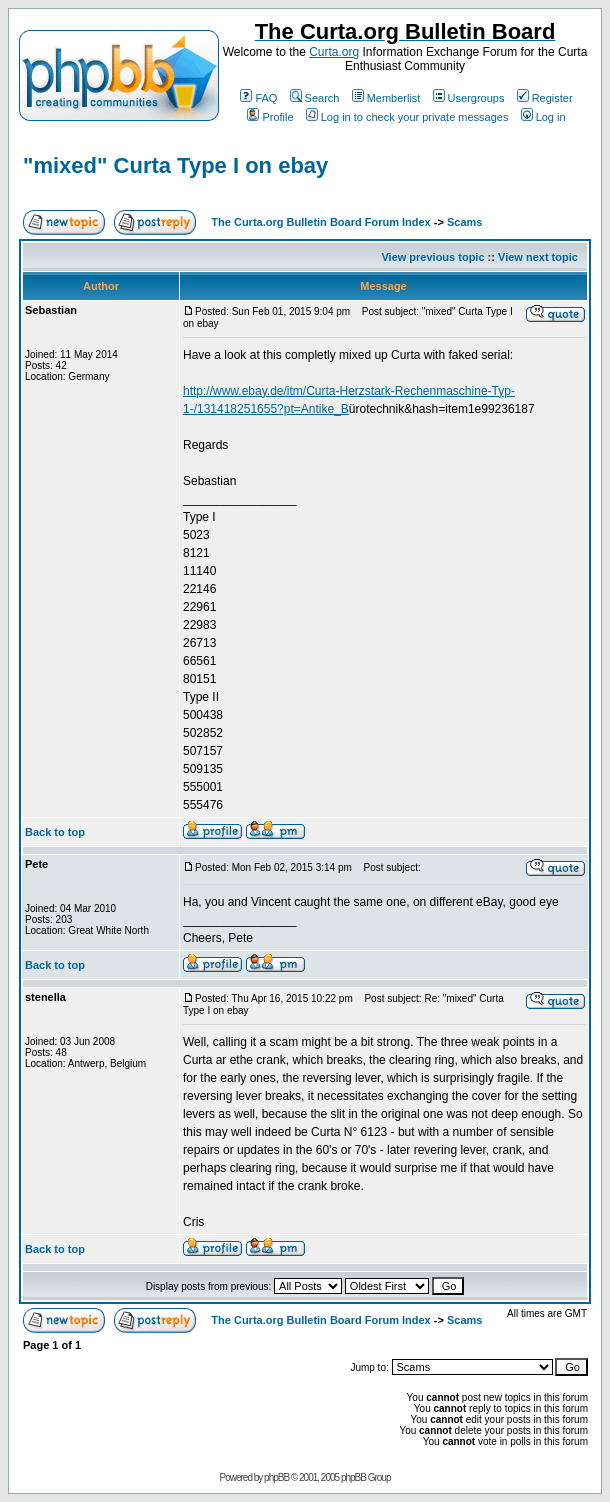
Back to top (55, 832)
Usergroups (469, 98)
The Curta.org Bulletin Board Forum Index (320, 222)
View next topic (538, 257)
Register (545, 98)
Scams (464, 222)
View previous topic (432, 257)
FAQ (258, 98)
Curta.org (334, 52)
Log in (543, 117)
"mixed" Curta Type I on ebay (175, 165)
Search (315, 98)
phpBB (276, 1477)
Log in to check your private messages (407, 117)
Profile (270, 117)
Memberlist (386, 98)
